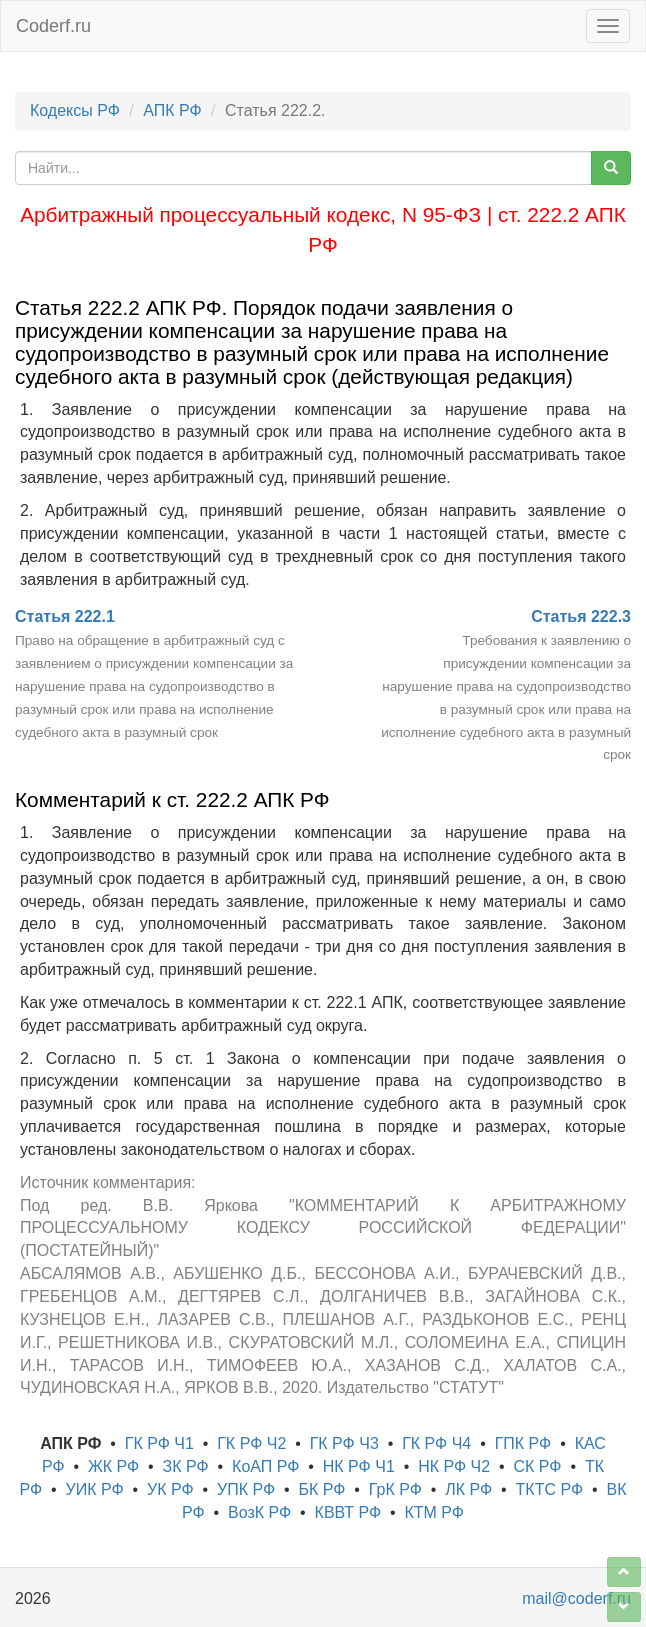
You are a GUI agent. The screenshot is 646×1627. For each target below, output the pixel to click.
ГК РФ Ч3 (344, 1443)
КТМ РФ (434, 1512)
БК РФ (321, 1489)
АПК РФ (172, 110)
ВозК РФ (259, 1512)
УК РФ (170, 1489)
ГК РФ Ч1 (159, 1443)
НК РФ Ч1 (359, 1466)
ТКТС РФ (550, 1489)
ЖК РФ (113, 1466)
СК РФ (538, 1466)
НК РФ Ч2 (454, 1466)
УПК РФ (246, 1489)
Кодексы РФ (75, 110)
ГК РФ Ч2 (251, 1443)
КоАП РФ (265, 1466)
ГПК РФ (523, 1443)
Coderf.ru (53, 26)
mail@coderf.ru (576, 1598)
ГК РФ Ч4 (436, 1443)
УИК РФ (95, 1489)
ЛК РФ (468, 1489)
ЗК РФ (186, 1466)
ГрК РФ (395, 1489)
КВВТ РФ (348, 1512)
